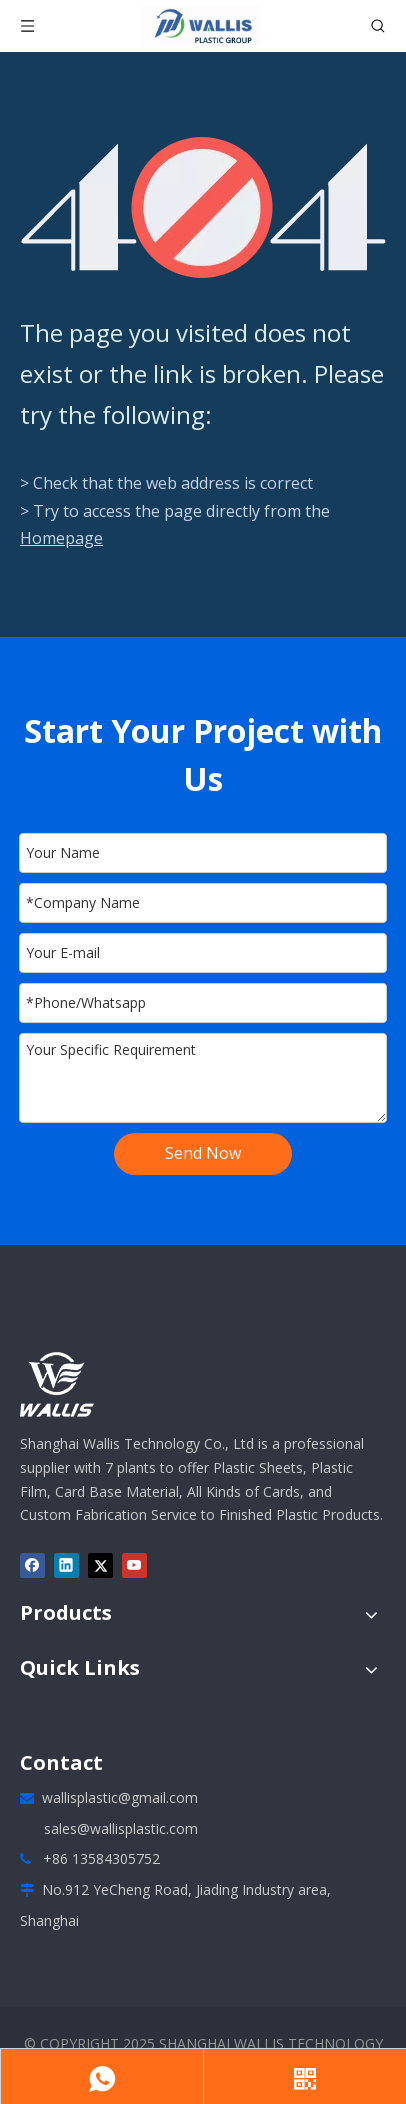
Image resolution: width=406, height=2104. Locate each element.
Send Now (203, 1153)
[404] (203, 207)
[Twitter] (100, 1565)
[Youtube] (134, 1565)
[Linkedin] (66, 1565)
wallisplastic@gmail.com (120, 1797)
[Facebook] (32, 1565)
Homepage (61, 538)
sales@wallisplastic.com (121, 1828)
